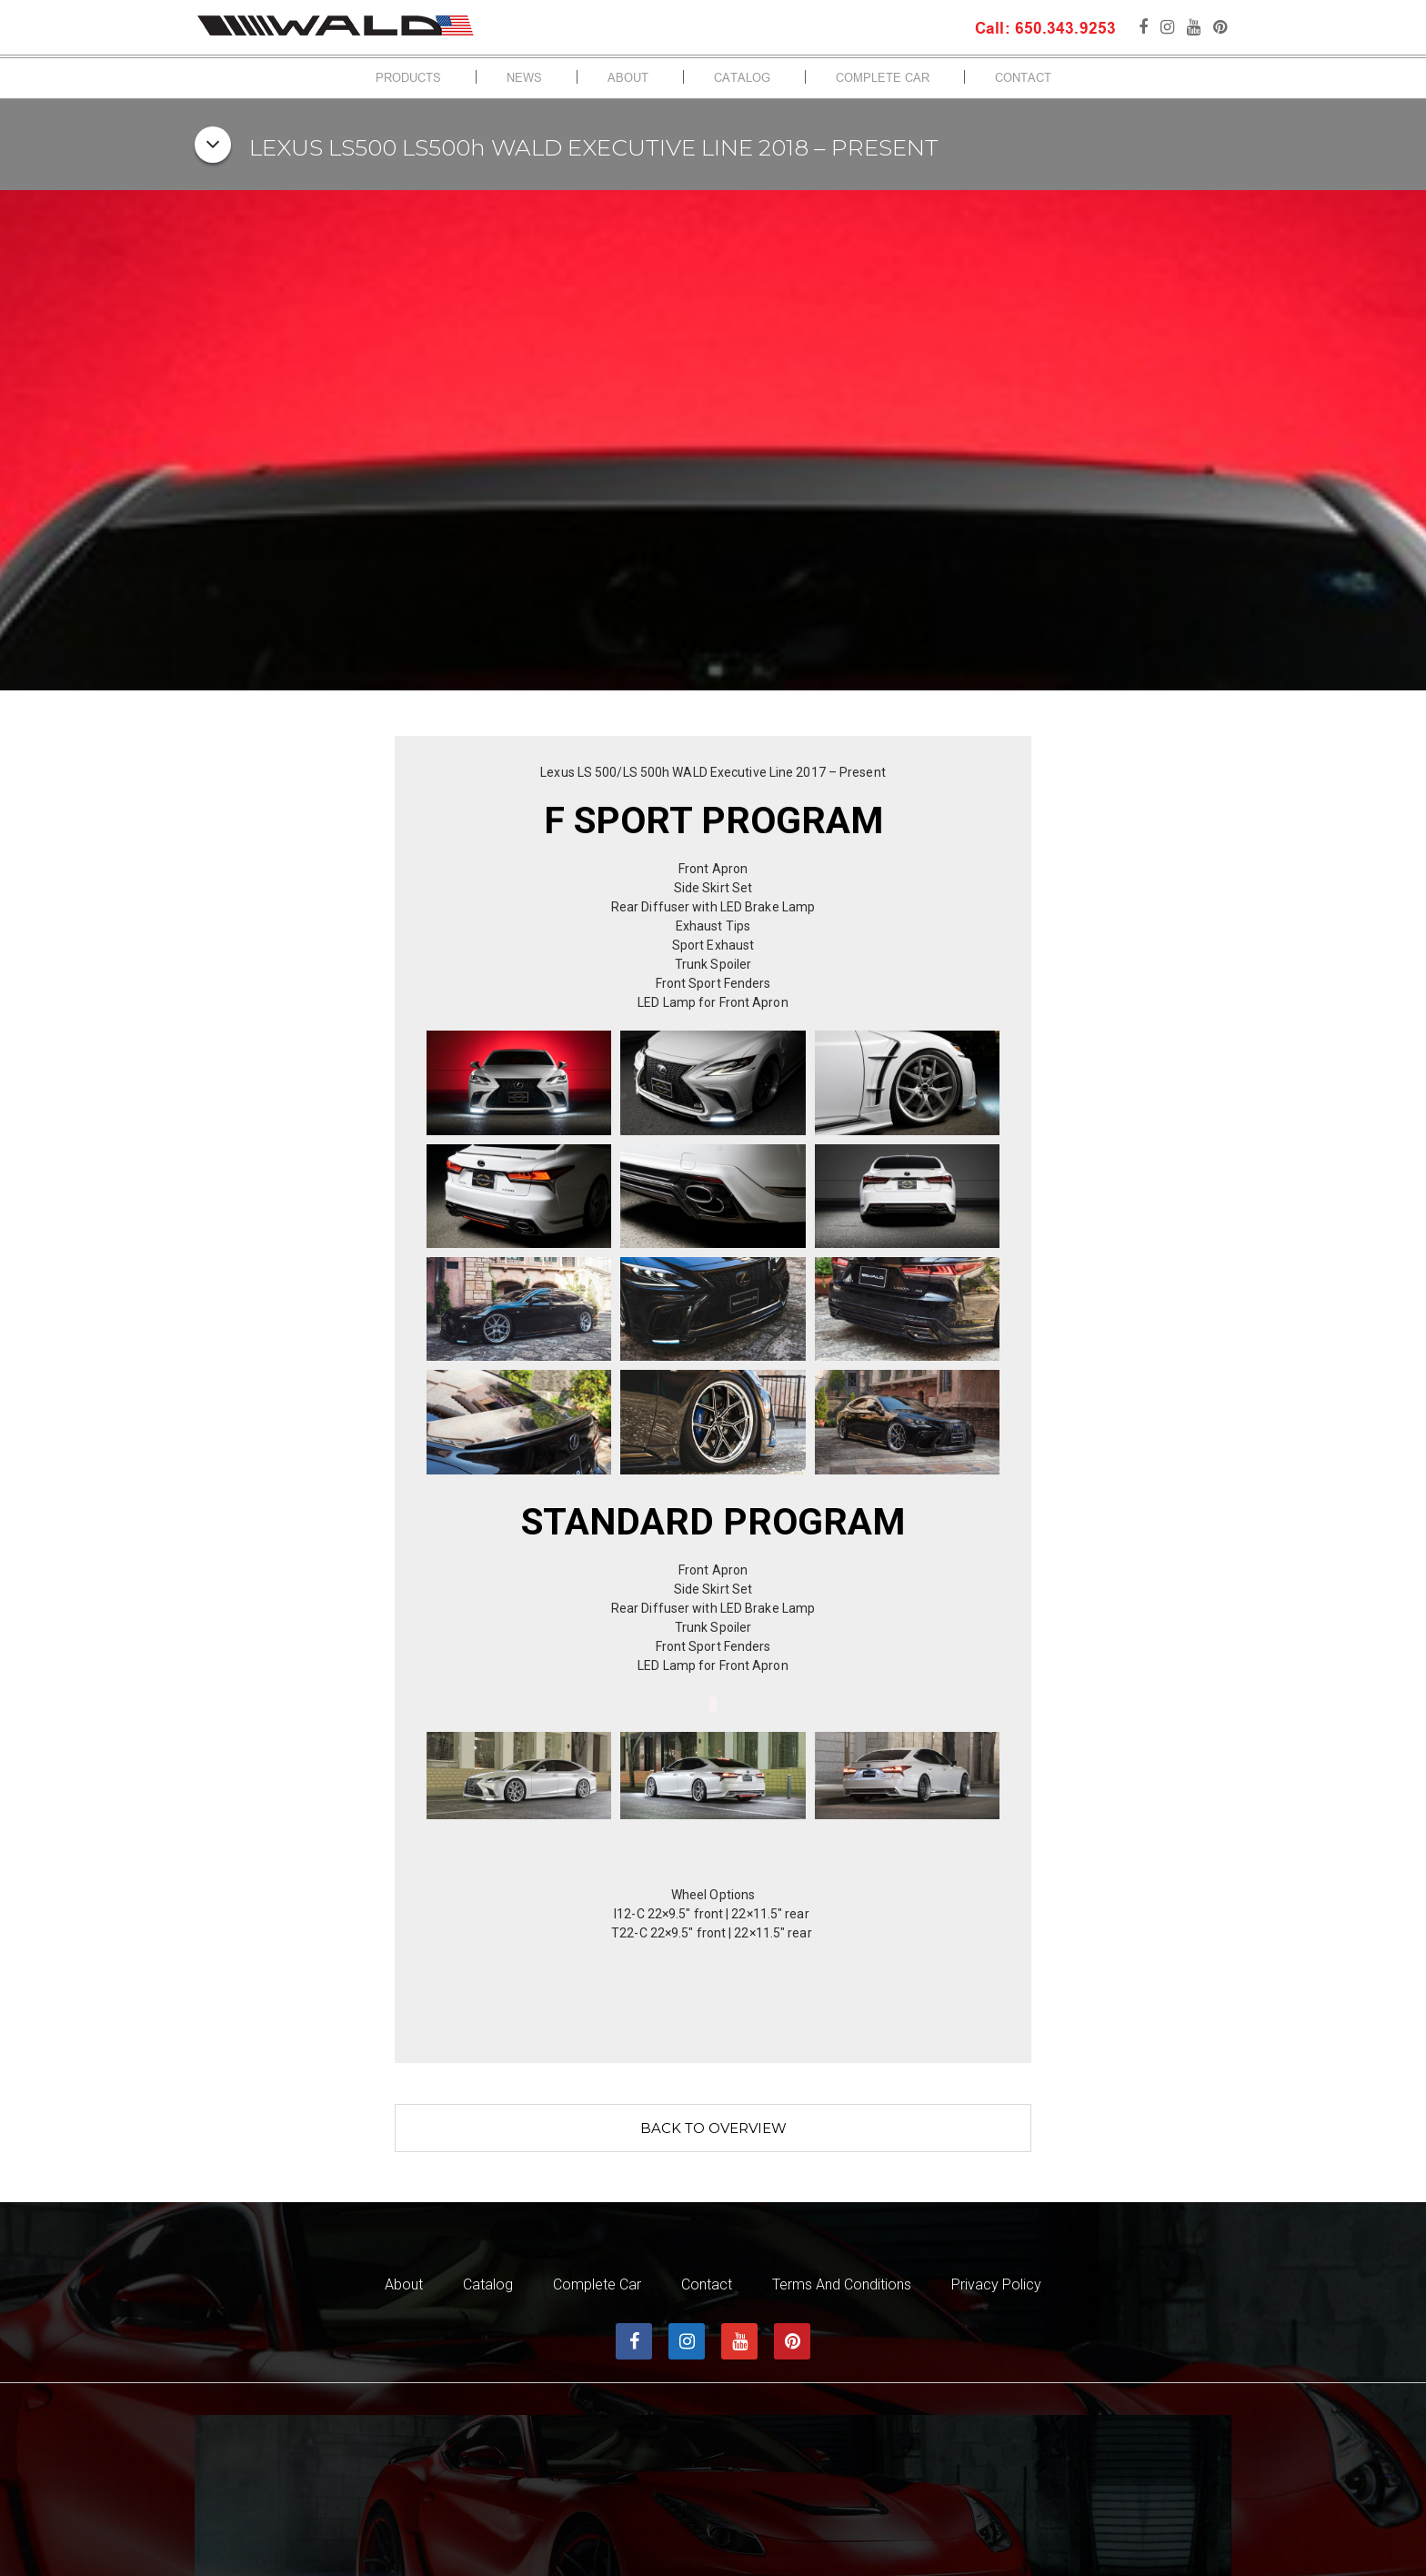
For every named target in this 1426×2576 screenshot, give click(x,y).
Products (408, 79)
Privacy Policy (996, 2285)
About (628, 79)
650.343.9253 (1063, 29)
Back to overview (713, 2128)
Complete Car (882, 79)
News (524, 79)
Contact (1023, 79)
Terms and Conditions (841, 2285)
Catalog (742, 79)
